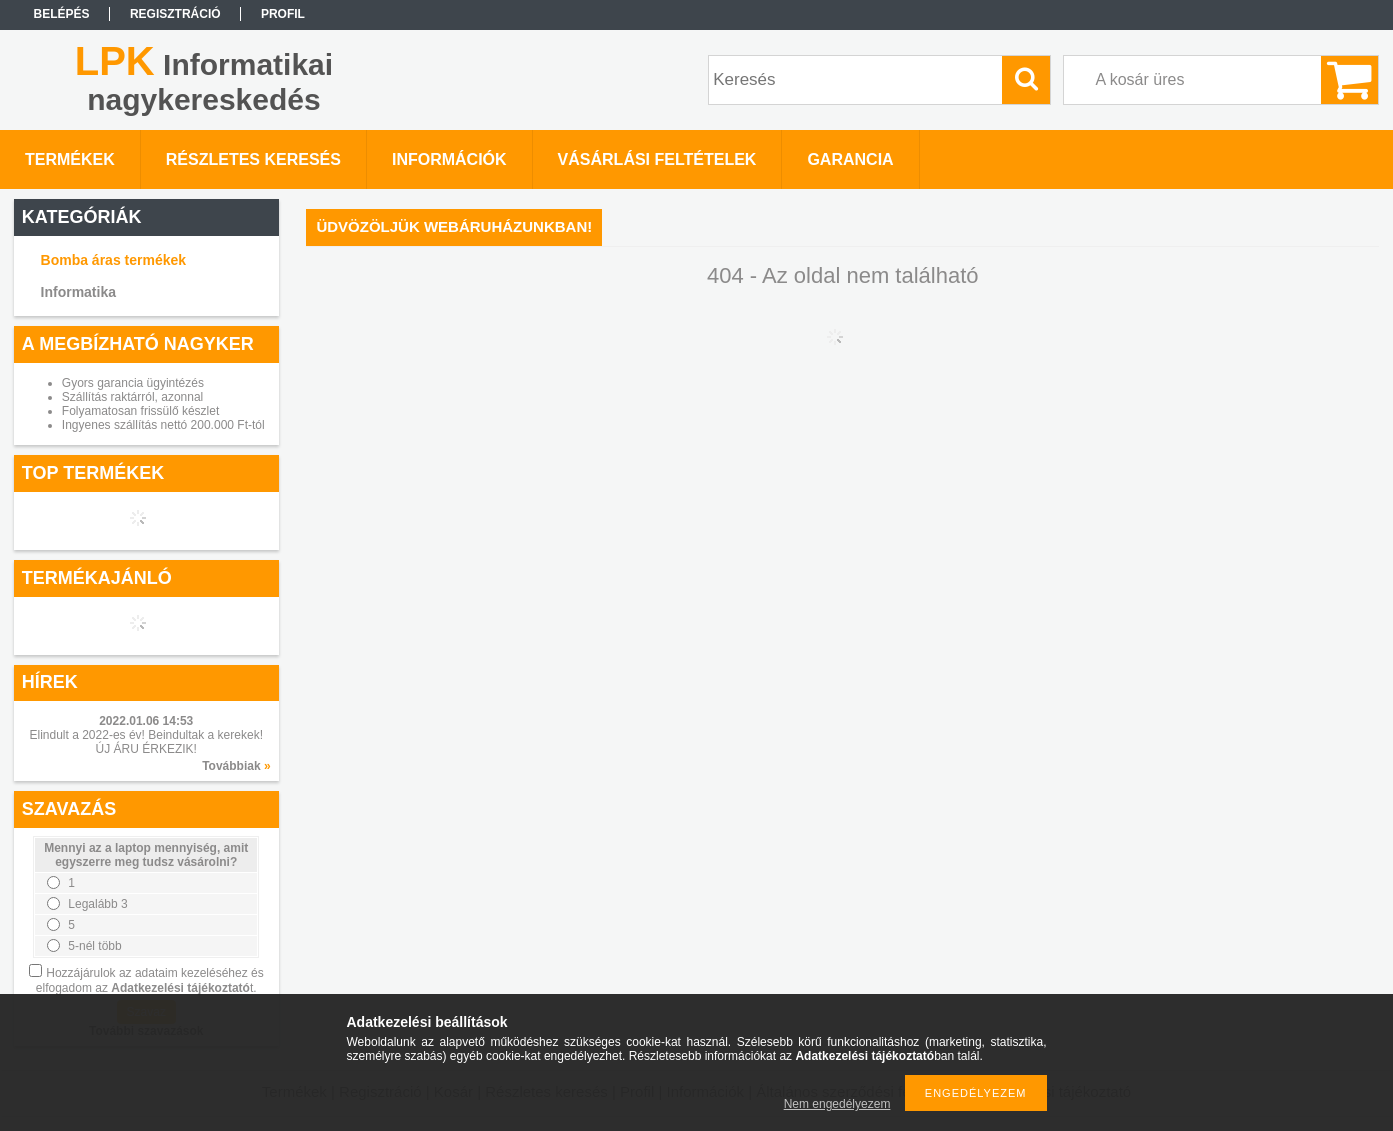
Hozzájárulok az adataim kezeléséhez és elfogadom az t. (150, 980)
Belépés (62, 14)
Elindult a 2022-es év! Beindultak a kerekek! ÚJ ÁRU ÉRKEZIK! (146, 742)
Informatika (78, 292)
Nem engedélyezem (837, 1104)
